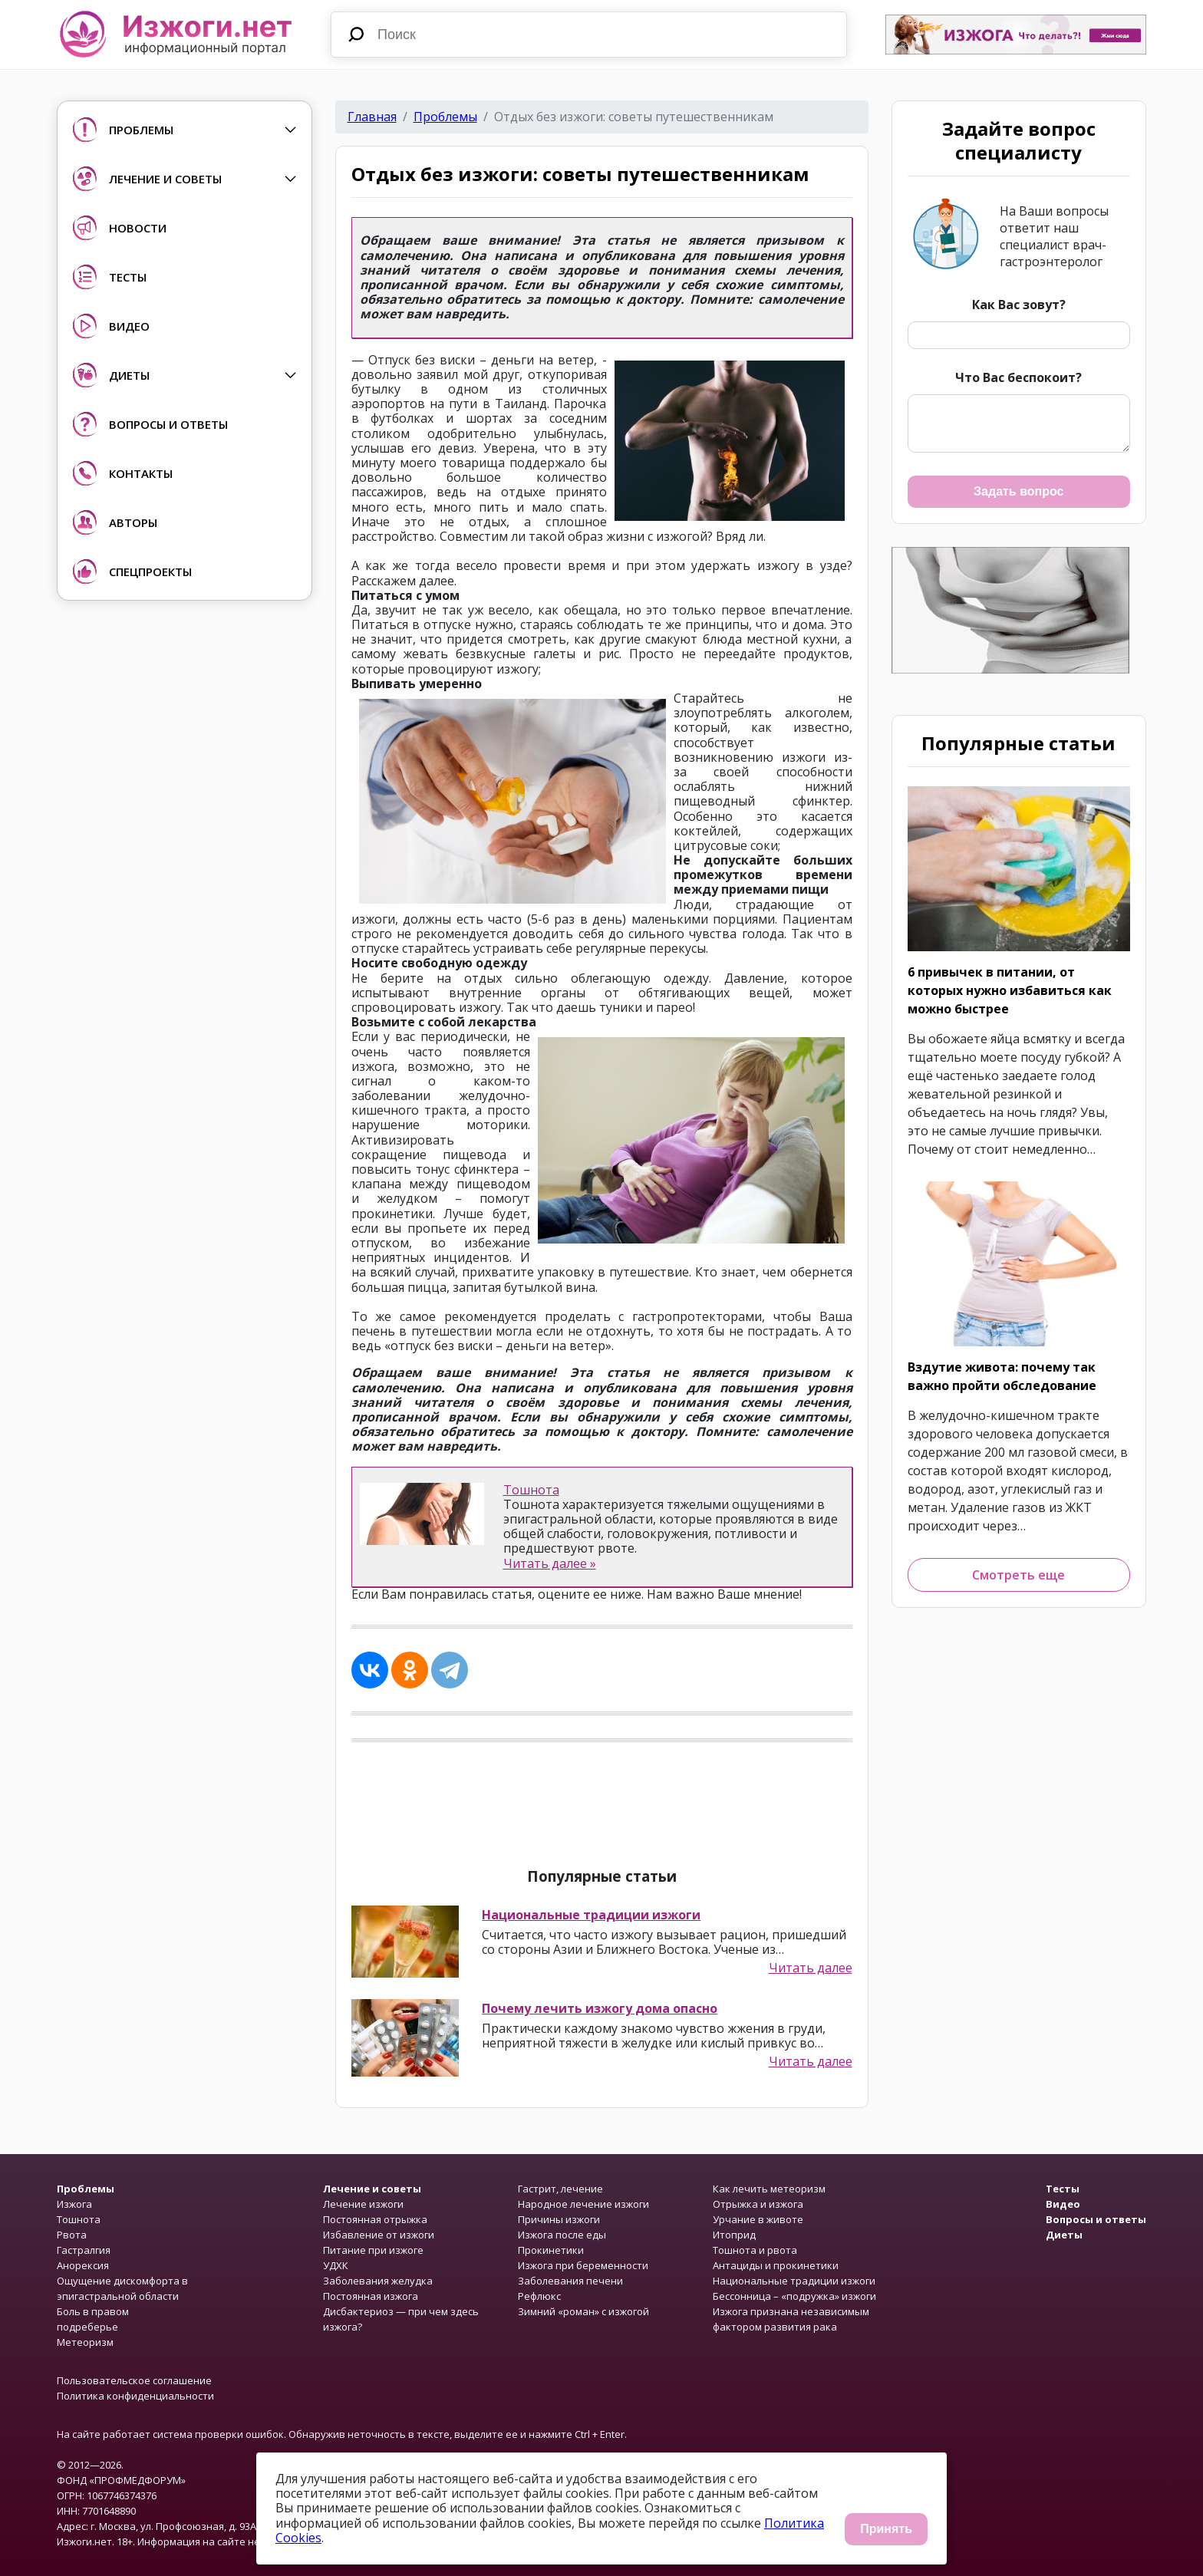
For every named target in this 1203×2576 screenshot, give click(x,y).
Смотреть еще (1018, 1574)
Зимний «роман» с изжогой (583, 2311)
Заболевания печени (570, 2281)
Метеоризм (85, 2342)
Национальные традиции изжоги (591, 1914)
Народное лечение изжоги (583, 2204)
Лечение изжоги (363, 2204)
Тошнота (531, 1489)
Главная (372, 116)
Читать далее (810, 1968)
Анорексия (83, 2265)
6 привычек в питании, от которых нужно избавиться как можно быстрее (1010, 990)
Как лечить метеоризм (769, 2189)
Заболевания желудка (378, 2281)
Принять (886, 2528)
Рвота (72, 2235)
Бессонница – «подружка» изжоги (794, 2296)
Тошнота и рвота (755, 2250)
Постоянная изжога (370, 2296)
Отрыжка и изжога (758, 2204)
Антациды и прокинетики (776, 2265)
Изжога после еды (562, 2235)
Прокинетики (551, 2250)
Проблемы (445, 116)
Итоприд (734, 2235)
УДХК (335, 2265)
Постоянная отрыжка (375, 2219)
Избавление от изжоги (378, 2235)
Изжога (74, 2204)
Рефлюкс (539, 2296)
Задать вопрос (1018, 491)
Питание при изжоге (373, 2250)
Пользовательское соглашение (134, 2380)
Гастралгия (83, 2250)
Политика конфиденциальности (135, 2396)
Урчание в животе (758, 2219)
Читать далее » (549, 1563)
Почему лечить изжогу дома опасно (599, 2008)
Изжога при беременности (583, 2265)
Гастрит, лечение (560, 2189)
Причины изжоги (559, 2219)
